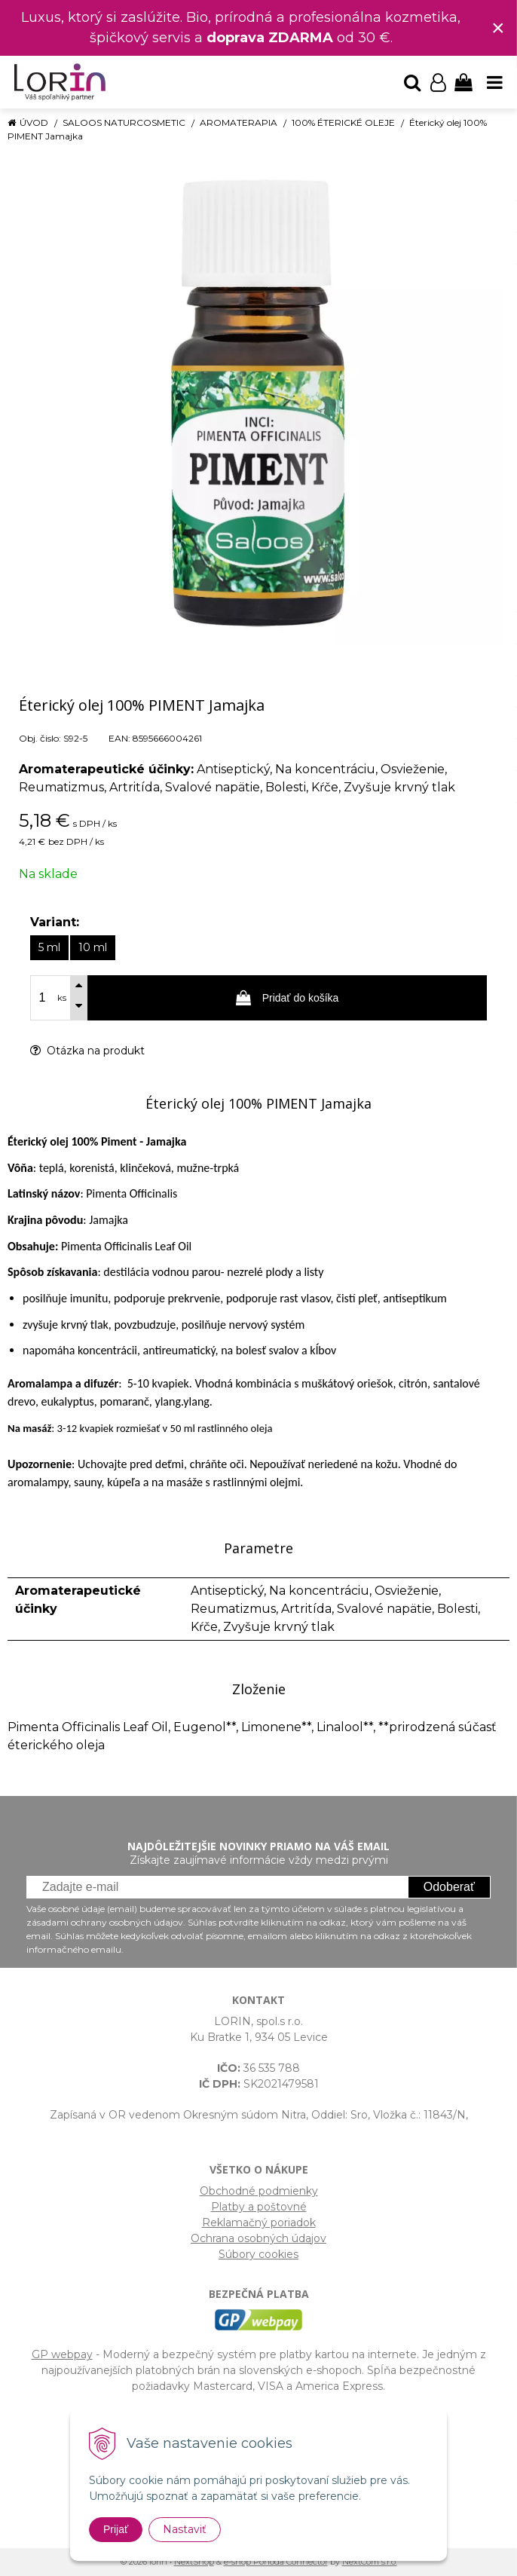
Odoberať (449, 1886)
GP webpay (62, 2354)
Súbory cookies (258, 2254)
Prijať (115, 2529)
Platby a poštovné (259, 2206)
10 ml (92, 947)
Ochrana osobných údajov (258, 2238)
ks (61, 998)
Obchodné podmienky (259, 2191)
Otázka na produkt (87, 1050)
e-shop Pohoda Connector (276, 2561)
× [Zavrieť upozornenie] (498, 27)
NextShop (194, 2561)
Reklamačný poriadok (259, 2222)
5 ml (49, 947)
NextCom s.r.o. (369, 2561)
